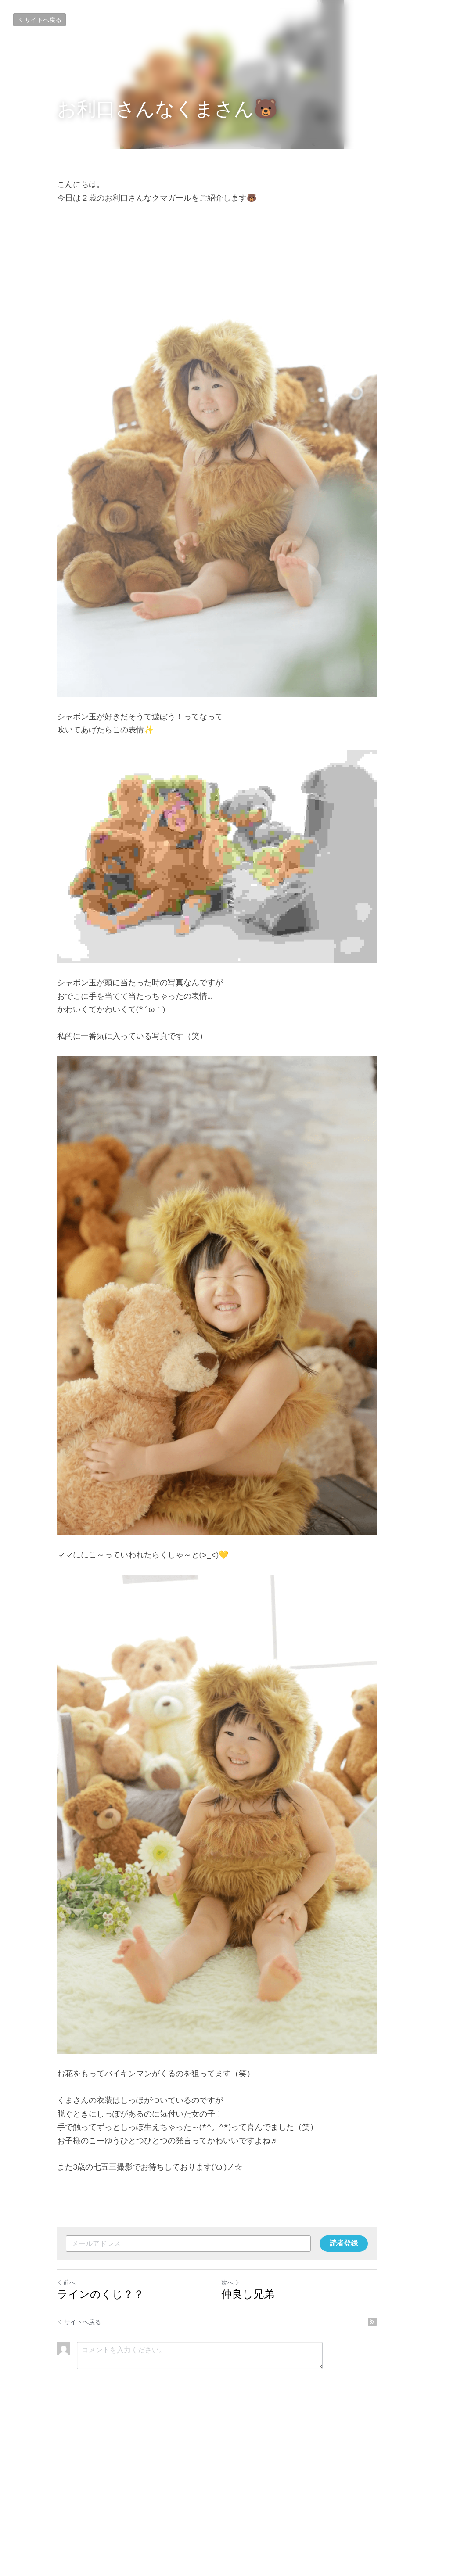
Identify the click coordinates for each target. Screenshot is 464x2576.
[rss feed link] (402, 2476)
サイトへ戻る (39, 19)
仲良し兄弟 (263, 2449)
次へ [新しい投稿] (246, 2437)
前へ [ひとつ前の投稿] (67, 2437)
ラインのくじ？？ (101, 2449)
